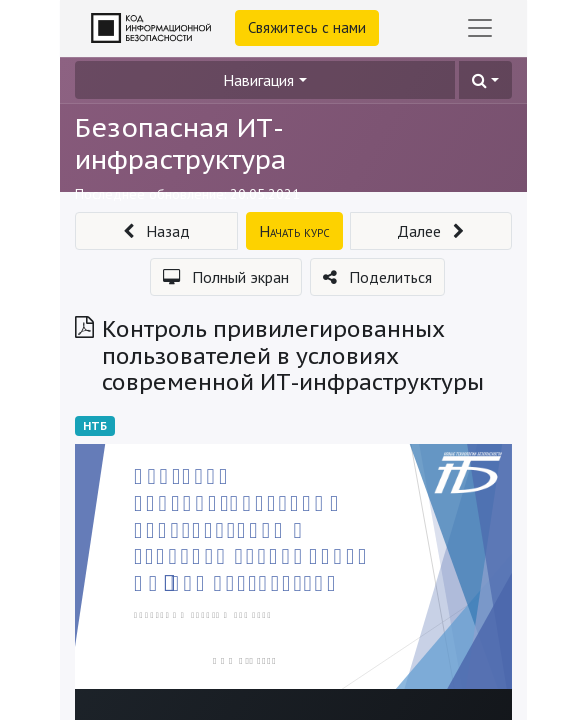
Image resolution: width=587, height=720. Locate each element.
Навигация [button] (258, 80)
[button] (485, 80)
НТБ (95, 425)
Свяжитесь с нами (307, 27)
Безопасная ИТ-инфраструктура (180, 143)
